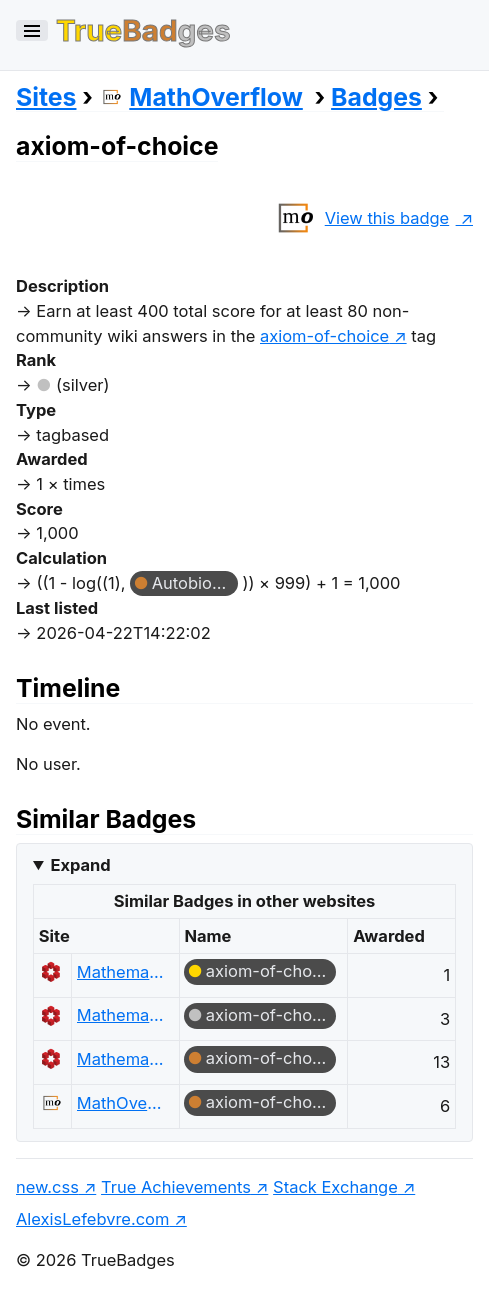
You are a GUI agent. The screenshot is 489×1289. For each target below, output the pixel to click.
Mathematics (120, 972)
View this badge (359, 218)
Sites (46, 97)
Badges (376, 97)
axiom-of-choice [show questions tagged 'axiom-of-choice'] (324, 336)
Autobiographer (195, 583)
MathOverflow (201, 97)
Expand (80, 865)
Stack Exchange (335, 1187)
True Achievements (176, 1187)
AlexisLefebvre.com (92, 1219)
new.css (47, 1187)
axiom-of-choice (270, 971)
